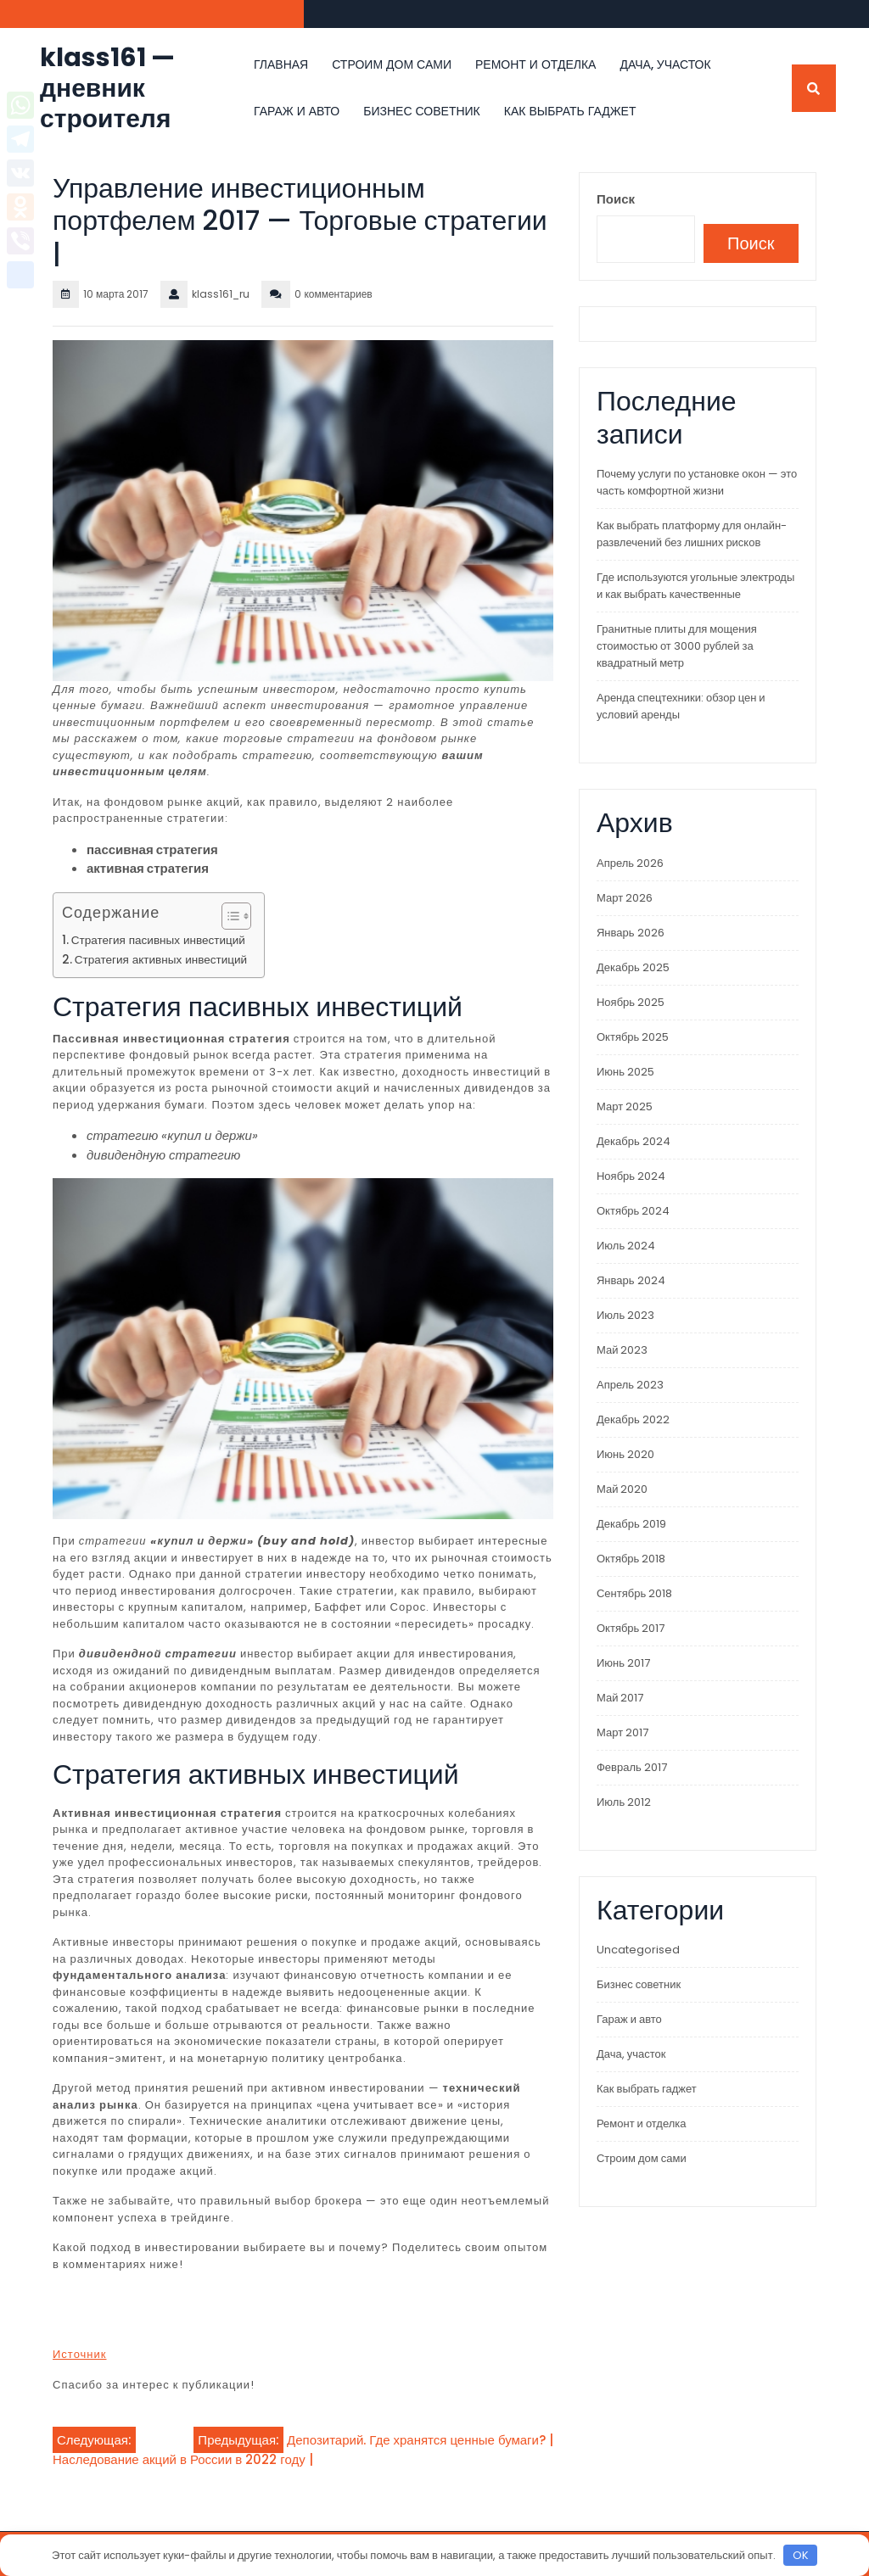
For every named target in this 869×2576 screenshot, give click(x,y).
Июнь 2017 (623, 1663)
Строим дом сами (391, 64)
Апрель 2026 (630, 863)
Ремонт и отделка (535, 64)
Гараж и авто (296, 111)
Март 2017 (622, 1732)
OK (801, 2555)
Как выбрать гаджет (570, 111)
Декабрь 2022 (633, 1419)
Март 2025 (625, 1106)
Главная (281, 64)
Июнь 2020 (625, 1454)
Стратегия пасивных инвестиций (158, 940)
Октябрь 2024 (633, 1211)
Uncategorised (638, 1950)
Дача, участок (665, 64)
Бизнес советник (421, 111)
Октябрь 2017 (630, 1628)
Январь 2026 (630, 933)
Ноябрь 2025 (630, 1002)
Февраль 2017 (632, 1767)
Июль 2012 (624, 1802)
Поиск (616, 199)
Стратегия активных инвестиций (161, 960)
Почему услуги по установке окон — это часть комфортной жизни (697, 482)
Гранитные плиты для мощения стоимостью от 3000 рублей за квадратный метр (677, 646)
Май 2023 (622, 1350)
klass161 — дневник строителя (107, 88)
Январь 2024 (631, 1280)
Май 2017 (620, 1698)
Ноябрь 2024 (631, 1176)
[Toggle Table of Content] (228, 916)
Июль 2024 (626, 1246)
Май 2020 (622, 1489)
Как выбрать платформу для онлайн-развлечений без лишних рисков (692, 533)
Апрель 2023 (630, 1385)
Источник (80, 2354)
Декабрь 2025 (633, 967)
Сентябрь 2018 (634, 1593)
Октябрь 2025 (633, 1037)
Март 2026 (625, 898)
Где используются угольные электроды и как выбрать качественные (695, 585)
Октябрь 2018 (631, 1559)
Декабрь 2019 (631, 1524)
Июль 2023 (625, 1315)
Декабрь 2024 (633, 1141)
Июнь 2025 (625, 1072)
